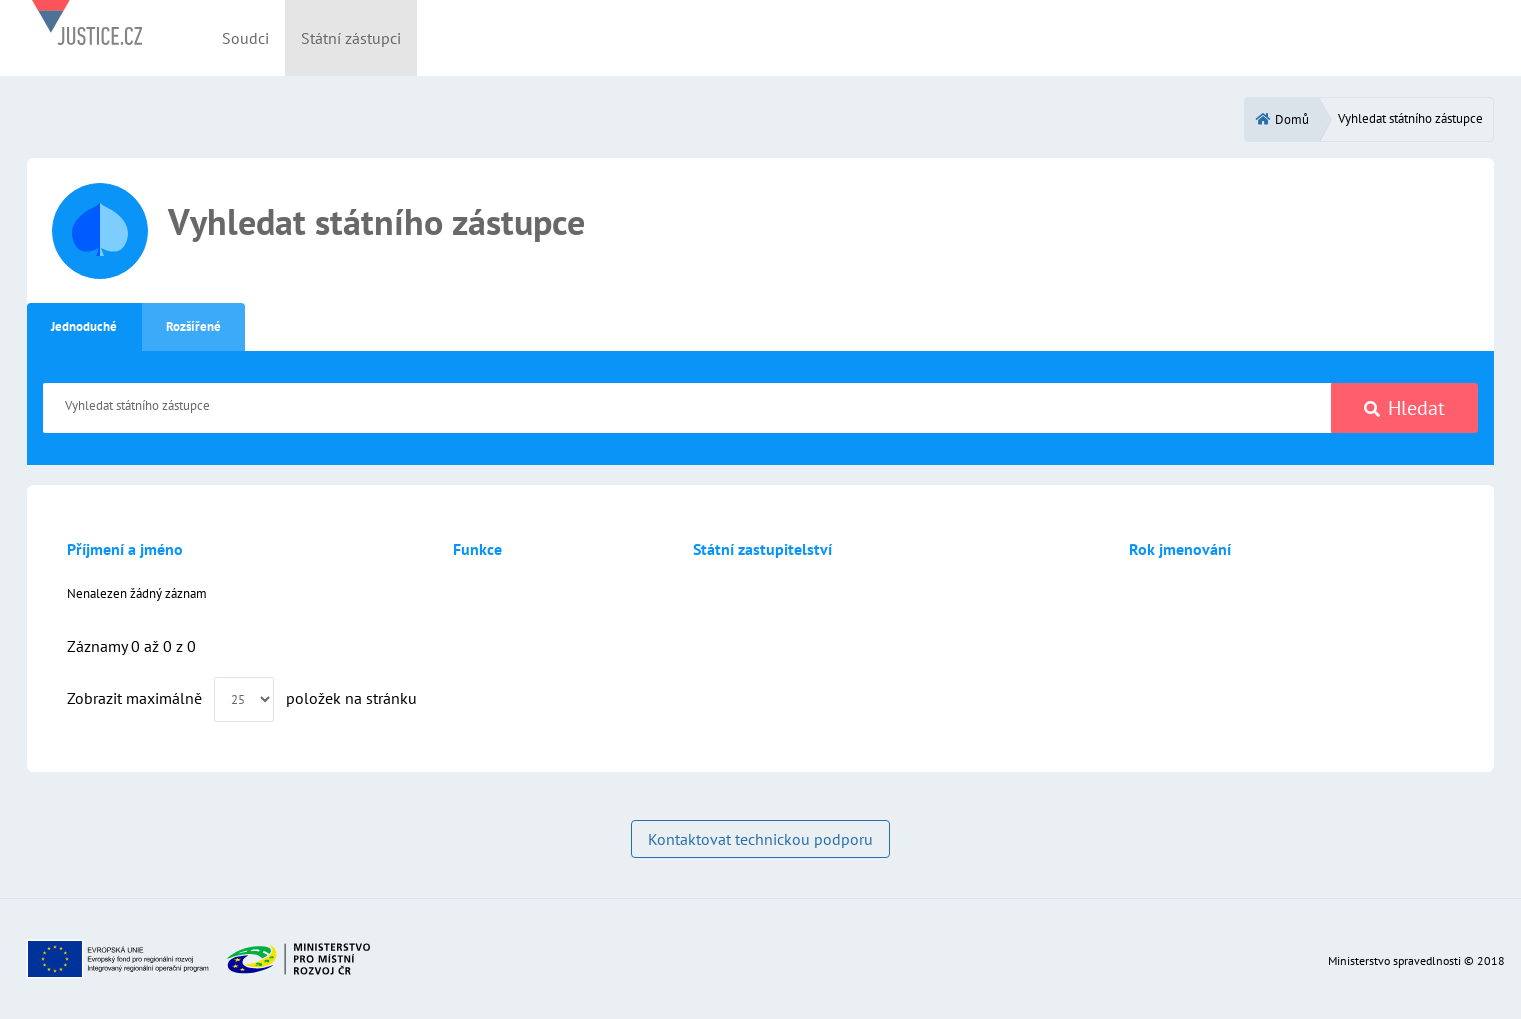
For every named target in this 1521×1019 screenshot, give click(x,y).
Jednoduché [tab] (84, 326)
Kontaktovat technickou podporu (760, 839)
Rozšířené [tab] (193, 326)
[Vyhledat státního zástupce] (687, 408)
